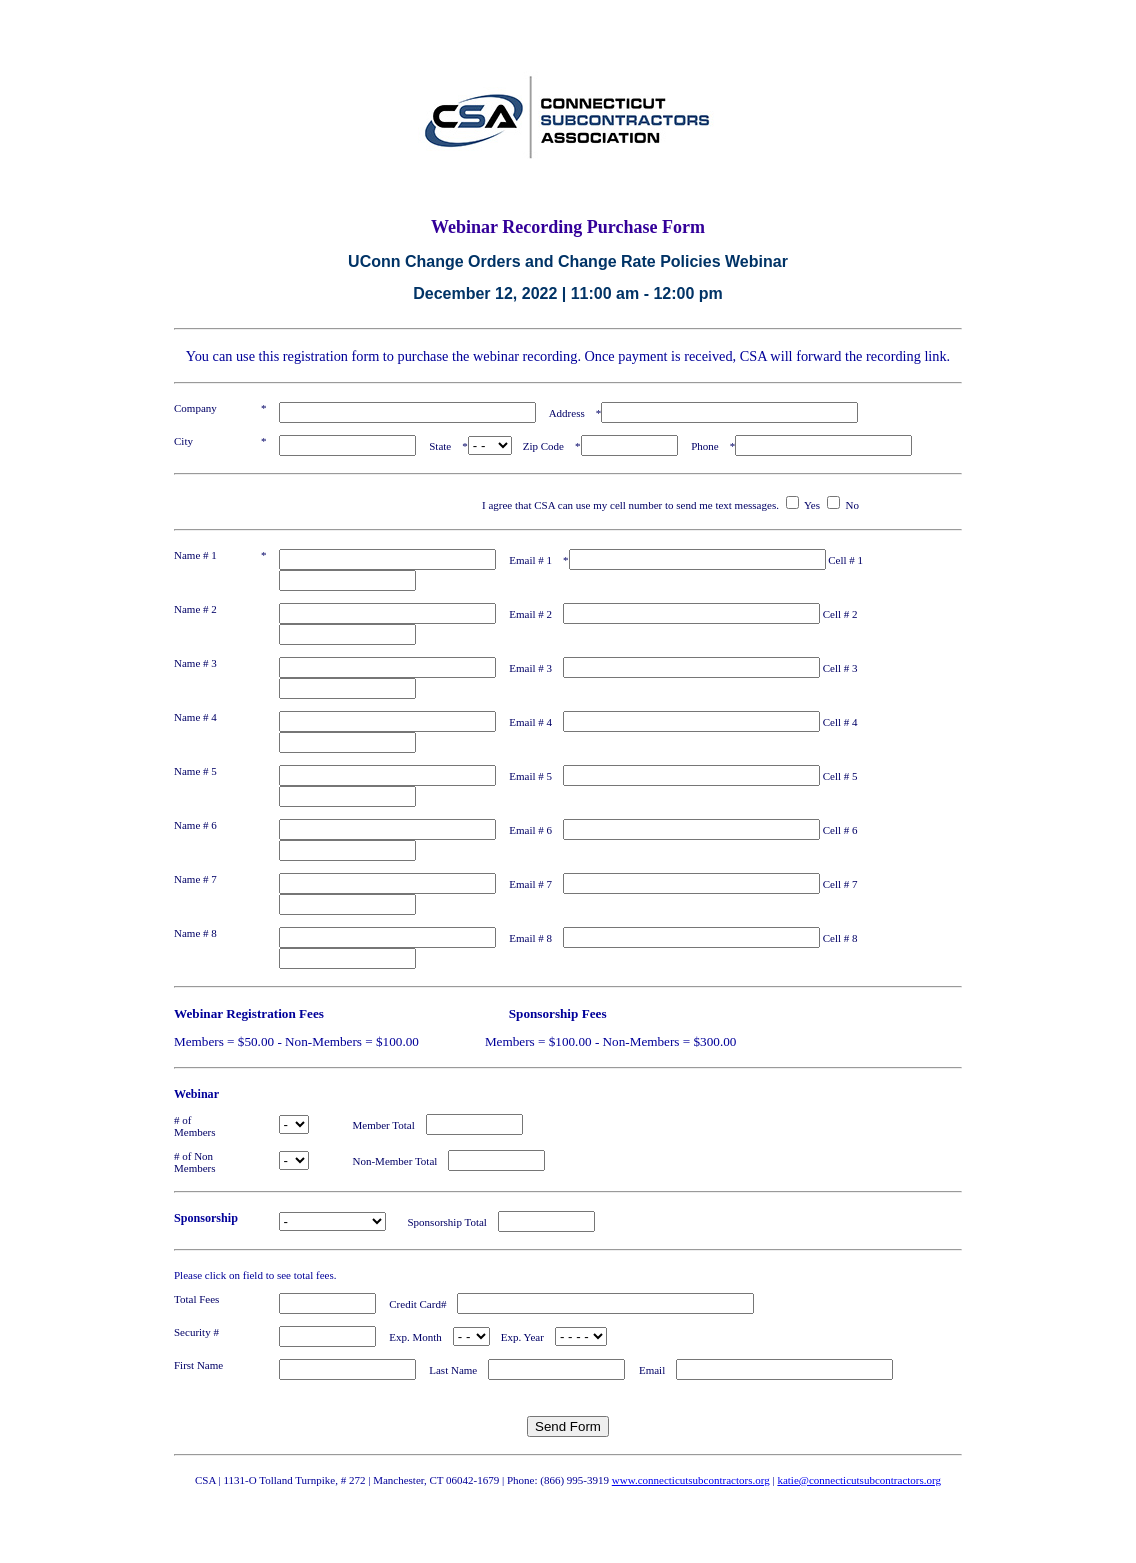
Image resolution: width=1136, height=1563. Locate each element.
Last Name (453, 1370)
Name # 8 (195, 933)
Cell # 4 (846, 722)
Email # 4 (530, 722)
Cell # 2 (846, 614)
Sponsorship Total (442, 1222)
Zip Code (543, 446)
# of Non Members (211, 1162)
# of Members (211, 1126)
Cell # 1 (851, 560)
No (852, 505)
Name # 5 (195, 771)
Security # (196, 1332)
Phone (705, 446)
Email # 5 (530, 776)
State (440, 446)
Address (566, 413)
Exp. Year (522, 1337)
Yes (812, 505)
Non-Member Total (379, 1161)
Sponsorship (206, 1218)
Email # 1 (530, 560)
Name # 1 (195, 555)
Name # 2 (195, 609)
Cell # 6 (846, 830)
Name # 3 (195, 663)
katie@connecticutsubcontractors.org (859, 1480)
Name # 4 (195, 717)
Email (652, 1370)
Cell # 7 (846, 884)
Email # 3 (530, 668)
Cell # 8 (846, 938)
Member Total (367, 1125)
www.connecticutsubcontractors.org (691, 1480)
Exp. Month (415, 1337)
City (183, 441)
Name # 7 (195, 879)
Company (195, 408)
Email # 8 (530, 938)
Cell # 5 (846, 776)
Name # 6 (195, 825)
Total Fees (196, 1299)
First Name (198, 1365)
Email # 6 (530, 830)
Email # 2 (530, 614)
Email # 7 (530, 884)
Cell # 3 (846, 668)
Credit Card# (417, 1304)
